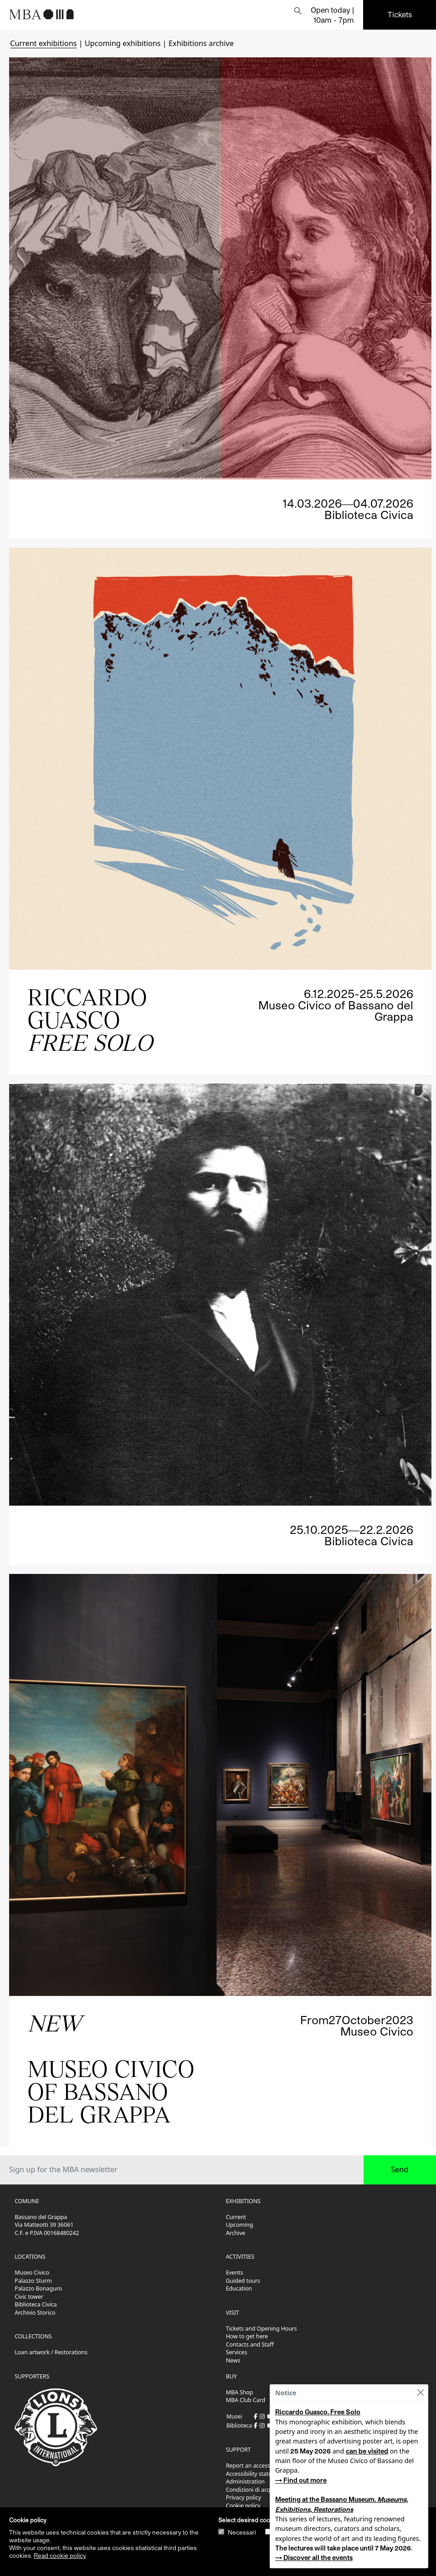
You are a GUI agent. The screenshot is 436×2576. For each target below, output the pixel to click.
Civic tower (29, 2297)
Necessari (242, 2532)
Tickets (400, 14)
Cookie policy (243, 2506)
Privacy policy (243, 2497)
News (233, 2360)
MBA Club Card (245, 2400)
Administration (245, 2481)
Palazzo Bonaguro (38, 2288)
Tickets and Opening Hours (261, 2328)
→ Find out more (301, 2480)
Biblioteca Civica (35, 2304)
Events (234, 2272)
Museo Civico (32, 2272)
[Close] (420, 2393)
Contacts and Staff (250, 2344)
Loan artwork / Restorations (51, 2352)
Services (236, 2352)
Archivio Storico (35, 2312)
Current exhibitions (43, 43)
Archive (235, 2233)
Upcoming (239, 2225)
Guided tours (243, 2281)
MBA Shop (239, 2392)
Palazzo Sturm (33, 2281)
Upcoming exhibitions (123, 43)
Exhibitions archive (201, 43)
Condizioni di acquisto (254, 2490)
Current (236, 2217)
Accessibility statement (256, 2474)
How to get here (247, 2336)
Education (239, 2288)
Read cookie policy (60, 2555)
